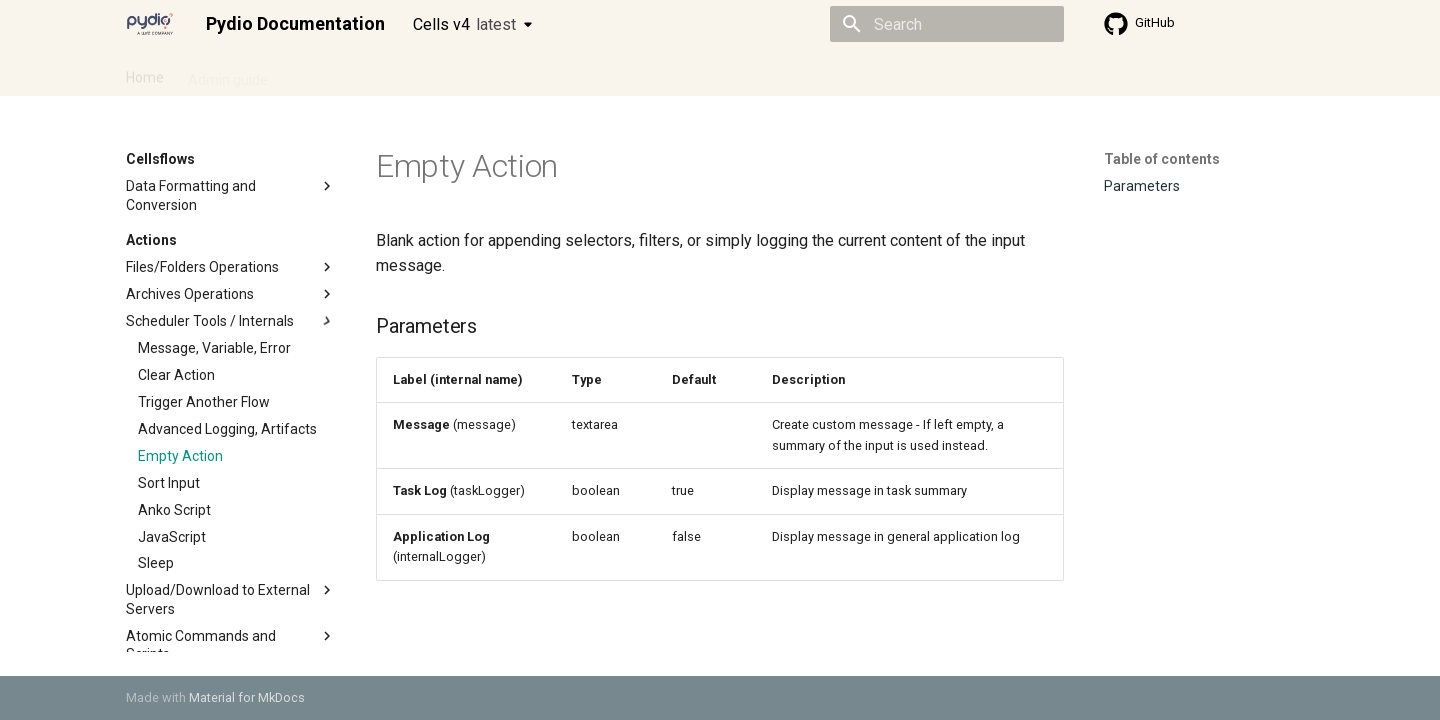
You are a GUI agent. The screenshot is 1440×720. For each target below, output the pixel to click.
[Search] (947, 24)
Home (145, 73)
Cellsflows (324, 73)
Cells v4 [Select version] (464, 24)
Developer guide (431, 73)
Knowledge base (558, 73)
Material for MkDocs (247, 697)
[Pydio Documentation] (150, 24)
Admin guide (228, 73)
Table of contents (1162, 159)
